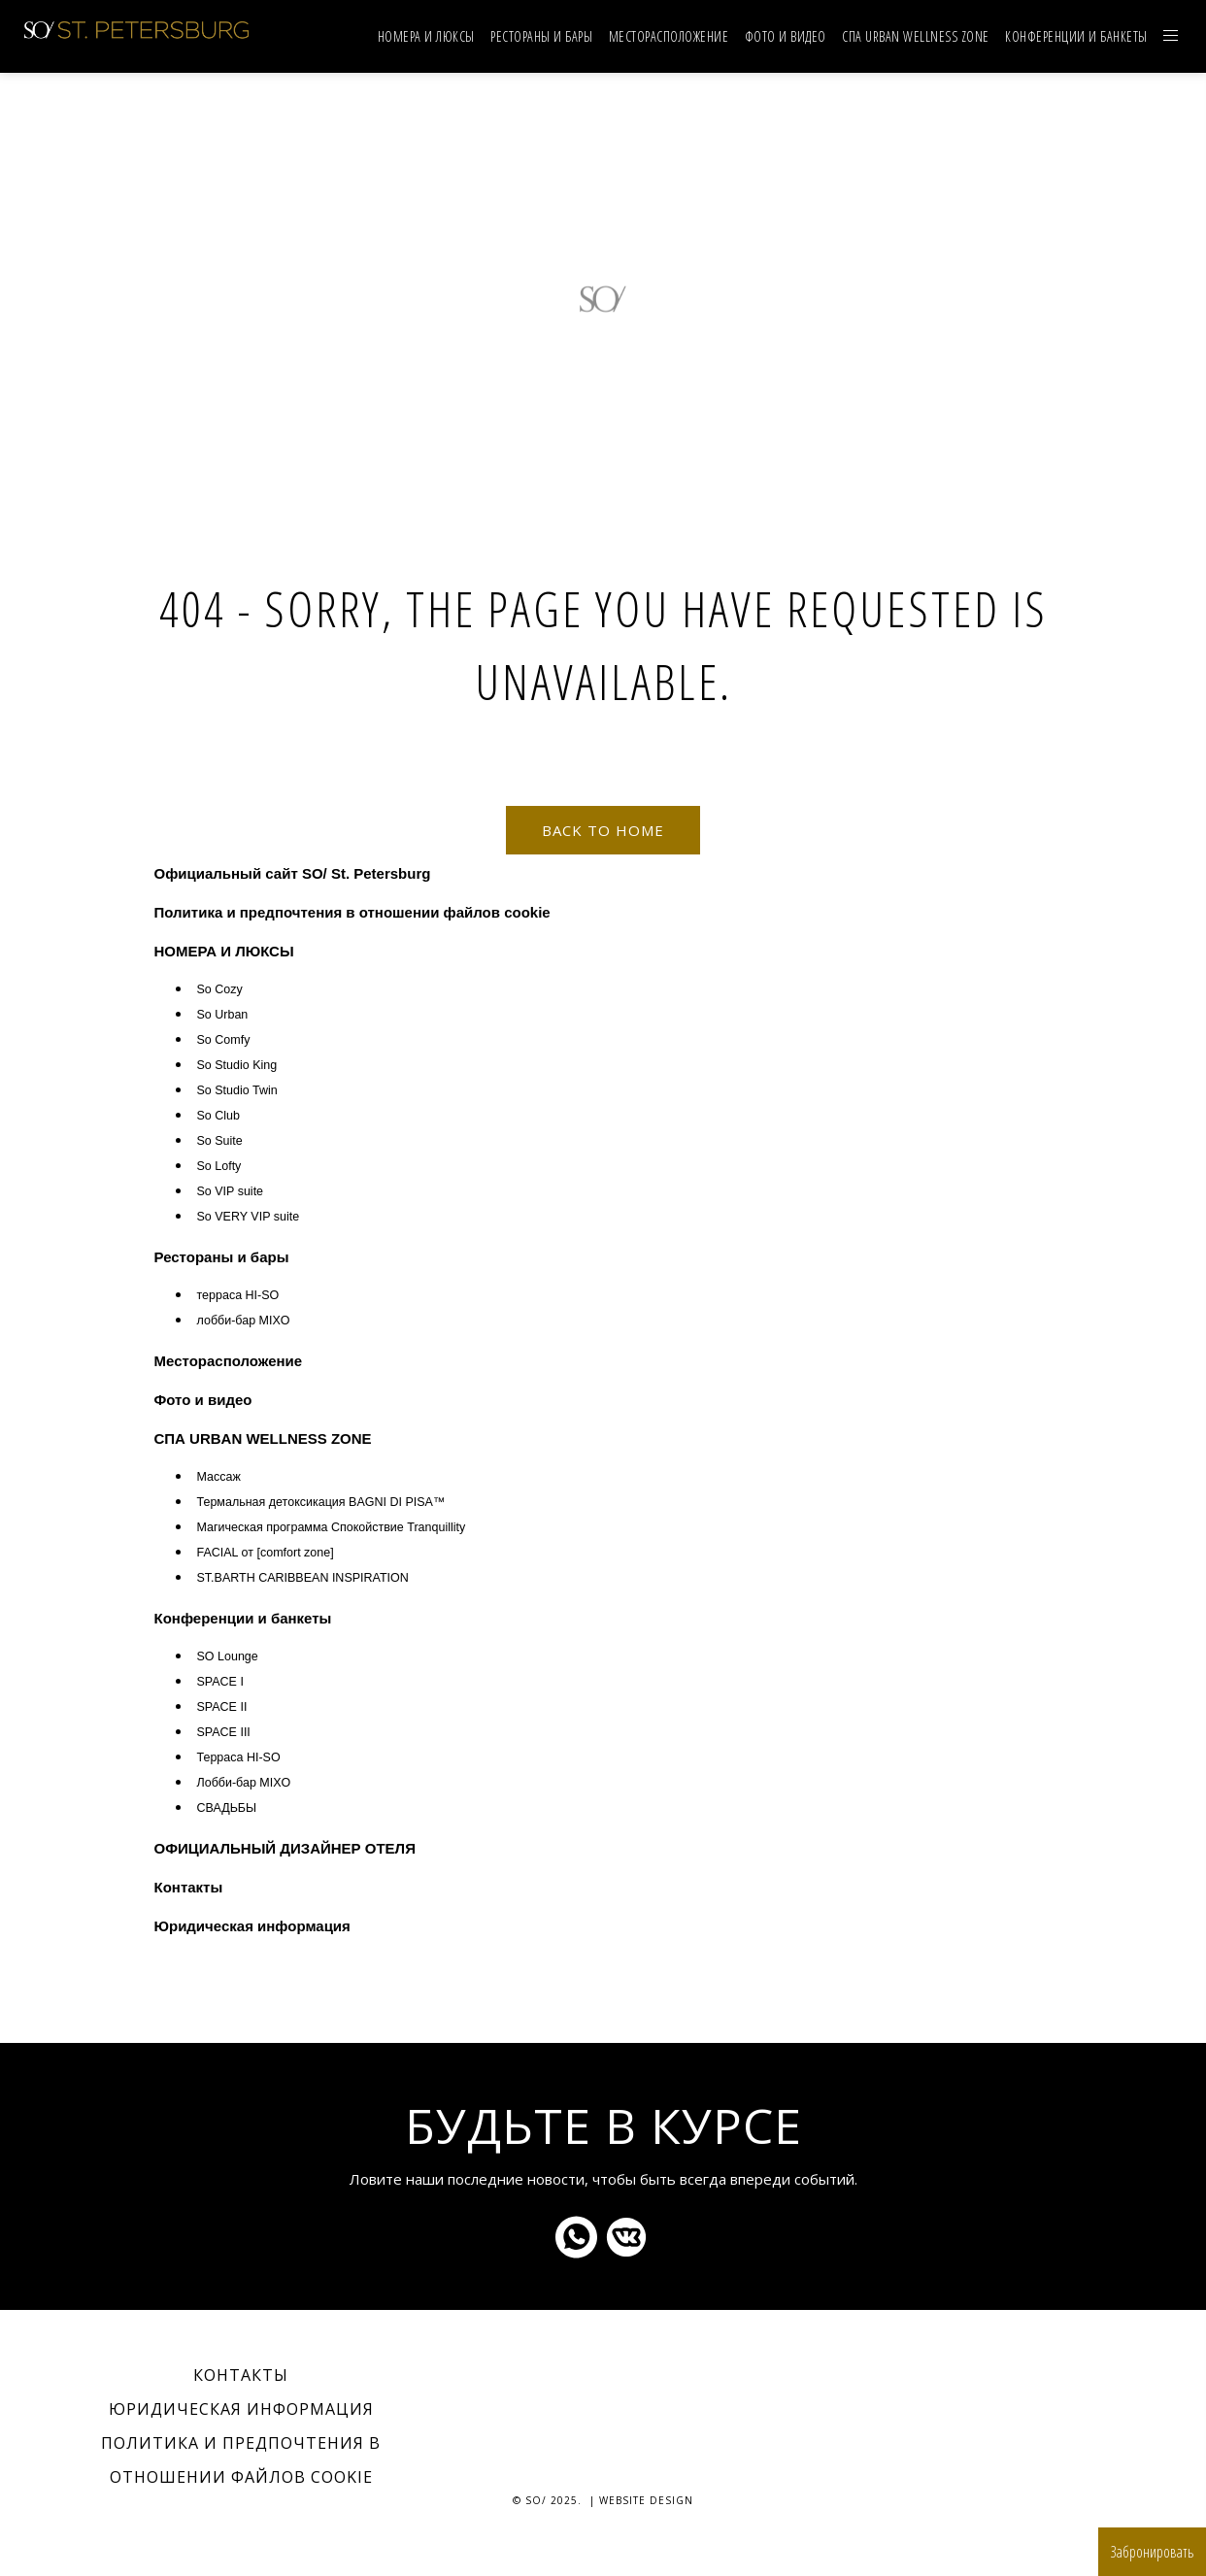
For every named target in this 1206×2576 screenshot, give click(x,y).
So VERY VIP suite (248, 1216)
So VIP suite (230, 1191)
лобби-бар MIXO (243, 1320)
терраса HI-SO (238, 1295)
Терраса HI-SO (239, 1757)
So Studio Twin (237, 1090)
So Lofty (219, 1166)
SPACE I (220, 1682)
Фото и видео (785, 36)
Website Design (646, 2500)
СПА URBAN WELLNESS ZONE (915, 36)
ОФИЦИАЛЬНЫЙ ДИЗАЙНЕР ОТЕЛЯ (285, 1848)
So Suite (220, 1141)
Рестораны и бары (541, 36)
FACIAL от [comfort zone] (265, 1552)
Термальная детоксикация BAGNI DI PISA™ (321, 1502)
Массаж (219, 1477)
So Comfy (224, 1040)
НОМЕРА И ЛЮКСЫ (426, 36)
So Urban (223, 1014)
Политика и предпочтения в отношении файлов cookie (352, 912)
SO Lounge (227, 1656)
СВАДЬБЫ (227, 1808)
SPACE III (224, 1732)
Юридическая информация (252, 1926)
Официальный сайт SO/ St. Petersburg (292, 873)
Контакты (188, 1887)
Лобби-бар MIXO (244, 1783)
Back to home (603, 830)
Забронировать (1152, 2551)
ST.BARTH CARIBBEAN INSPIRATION (303, 1578)
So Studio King (237, 1065)
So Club (218, 1115)
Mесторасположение (669, 36)
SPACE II (222, 1707)
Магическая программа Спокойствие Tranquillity (331, 1527)
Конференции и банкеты (1076, 36)
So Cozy (220, 989)
